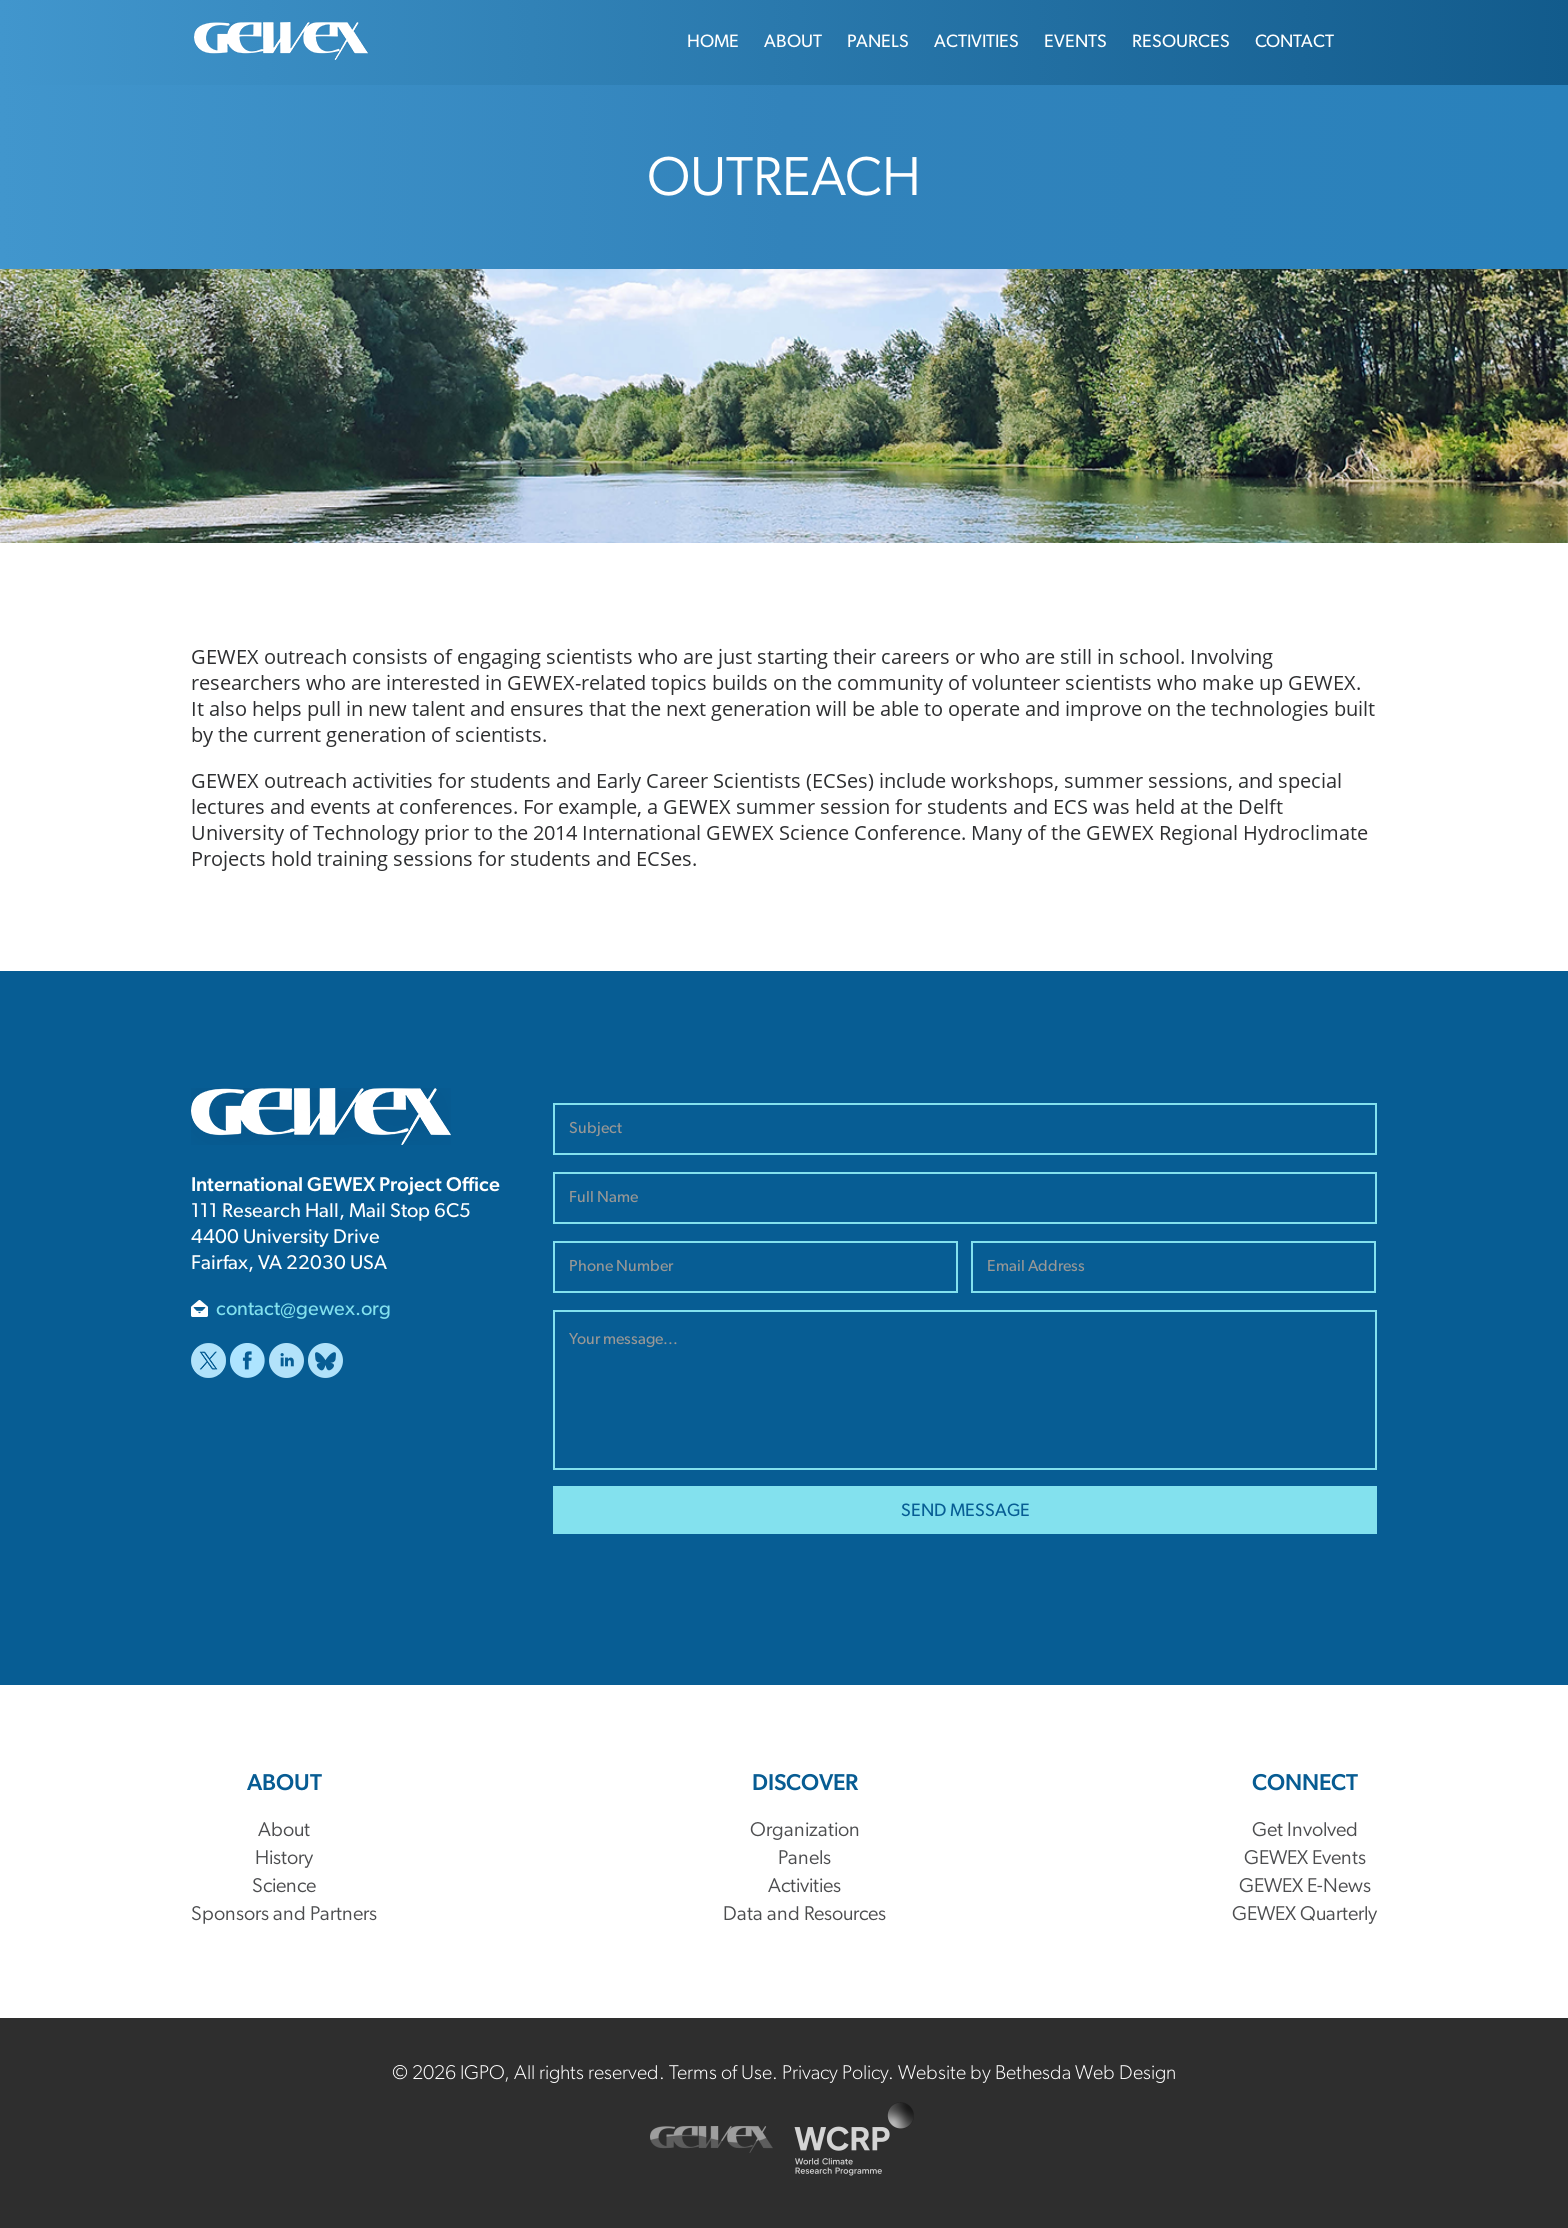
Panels (878, 42)
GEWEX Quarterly (1304, 1915)
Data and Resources (804, 1915)
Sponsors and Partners (284, 1915)
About (793, 42)
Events (1075, 42)
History (284, 1859)
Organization (805, 1831)
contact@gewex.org (303, 1310)
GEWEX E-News (1305, 1887)
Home (713, 42)
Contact (1294, 42)
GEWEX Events (1305, 1859)
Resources (1181, 42)
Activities (976, 42)
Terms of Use (720, 2074)
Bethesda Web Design (1085, 2074)
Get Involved (1305, 1831)
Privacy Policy (835, 2074)
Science (284, 1887)
